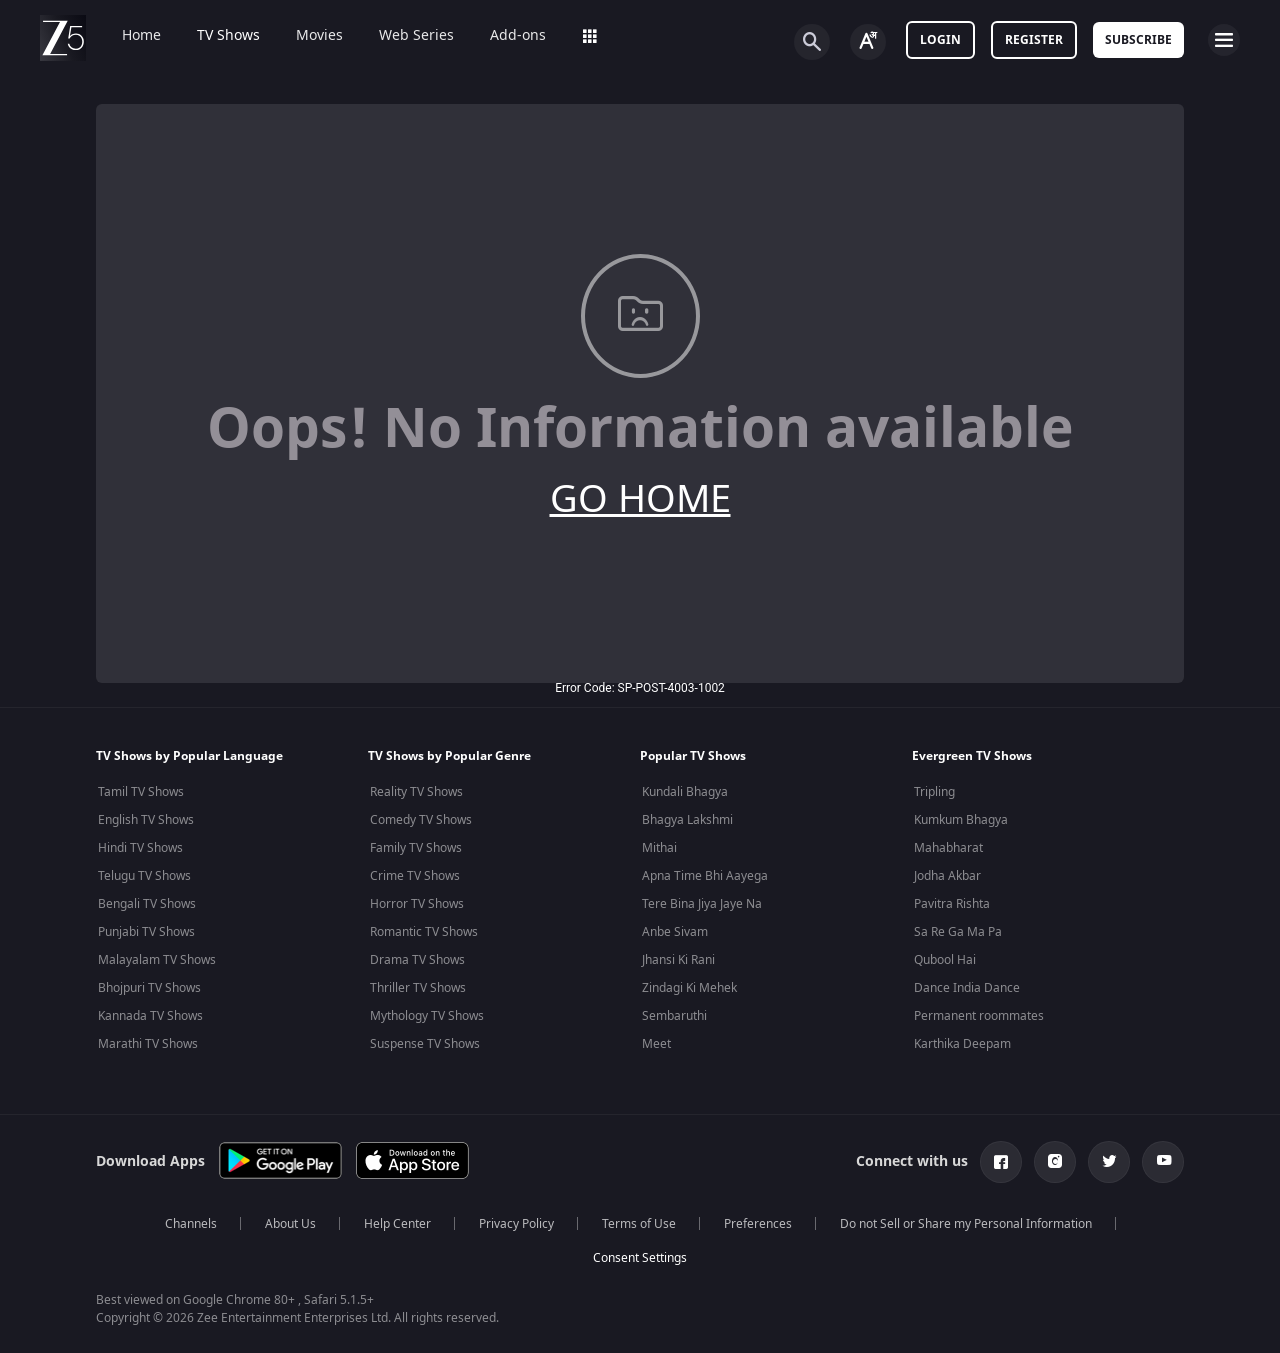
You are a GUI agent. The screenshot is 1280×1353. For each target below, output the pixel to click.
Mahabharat (948, 848)
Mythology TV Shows (427, 1016)
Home (127, 36)
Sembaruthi (674, 1016)
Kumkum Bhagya (961, 820)
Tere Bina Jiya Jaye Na (702, 904)
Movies (305, 36)
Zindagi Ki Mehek (689, 988)
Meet (656, 1044)
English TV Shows (146, 820)
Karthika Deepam (962, 1044)
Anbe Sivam (675, 932)
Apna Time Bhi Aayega (705, 876)
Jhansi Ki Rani (678, 960)
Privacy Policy (516, 1224)
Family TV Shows (416, 848)
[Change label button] (868, 42)
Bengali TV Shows (147, 904)
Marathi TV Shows (148, 1044)
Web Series (402, 36)
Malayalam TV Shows (157, 960)
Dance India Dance (967, 988)
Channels (191, 1224)
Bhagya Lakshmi (687, 820)
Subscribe (1138, 40)
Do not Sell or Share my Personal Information (966, 1224)
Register (1034, 40)
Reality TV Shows (416, 792)
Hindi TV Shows (140, 848)
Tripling (934, 792)
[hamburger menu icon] (1224, 40)
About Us (290, 1224)
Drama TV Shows (417, 960)
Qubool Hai (945, 960)
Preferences (758, 1224)
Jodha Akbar (947, 876)
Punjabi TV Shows (146, 932)
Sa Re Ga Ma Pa (958, 932)
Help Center (397, 1224)
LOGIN (940, 40)
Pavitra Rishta (952, 904)
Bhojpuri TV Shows (149, 988)
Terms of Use (639, 1224)
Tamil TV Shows (141, 792)
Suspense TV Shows (425, 1044)
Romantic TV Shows (424, 932)
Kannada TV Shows (150, 1016)
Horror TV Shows (417, 904)
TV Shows (214, 36)
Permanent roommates (979, 1016)
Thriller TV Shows (418, 988)
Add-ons (504, 36)
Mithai (659, 848)
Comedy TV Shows (421, 820)
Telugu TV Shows (144, 876)
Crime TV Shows (415, 876)
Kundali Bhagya (685, 792)
